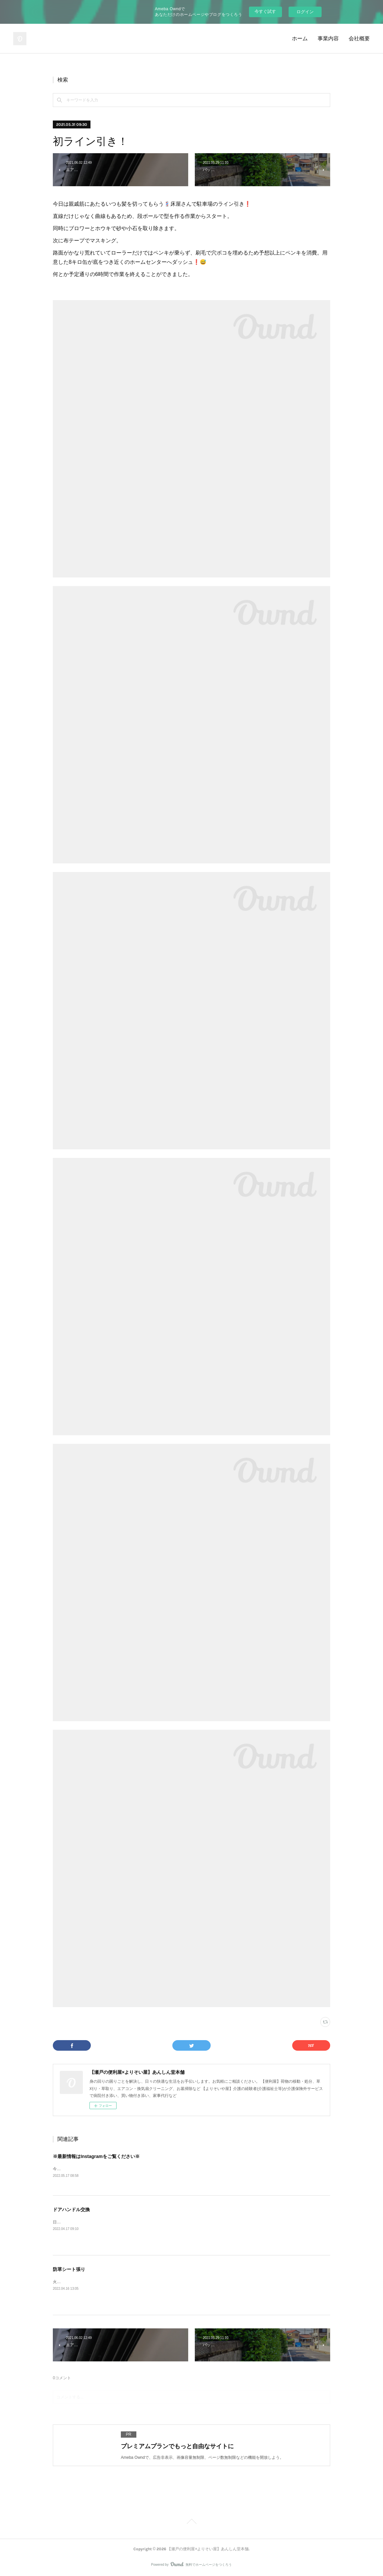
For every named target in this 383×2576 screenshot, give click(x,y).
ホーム (300, 38)
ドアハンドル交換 (71, 2209)
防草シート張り (69, 2269)
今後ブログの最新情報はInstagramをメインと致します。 (103, 2169)
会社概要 (359, 38)
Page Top (191, 2522)
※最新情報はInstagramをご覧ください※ (96, 2156)
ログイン (305, 11)
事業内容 (328, 38)
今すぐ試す (265, 11)
